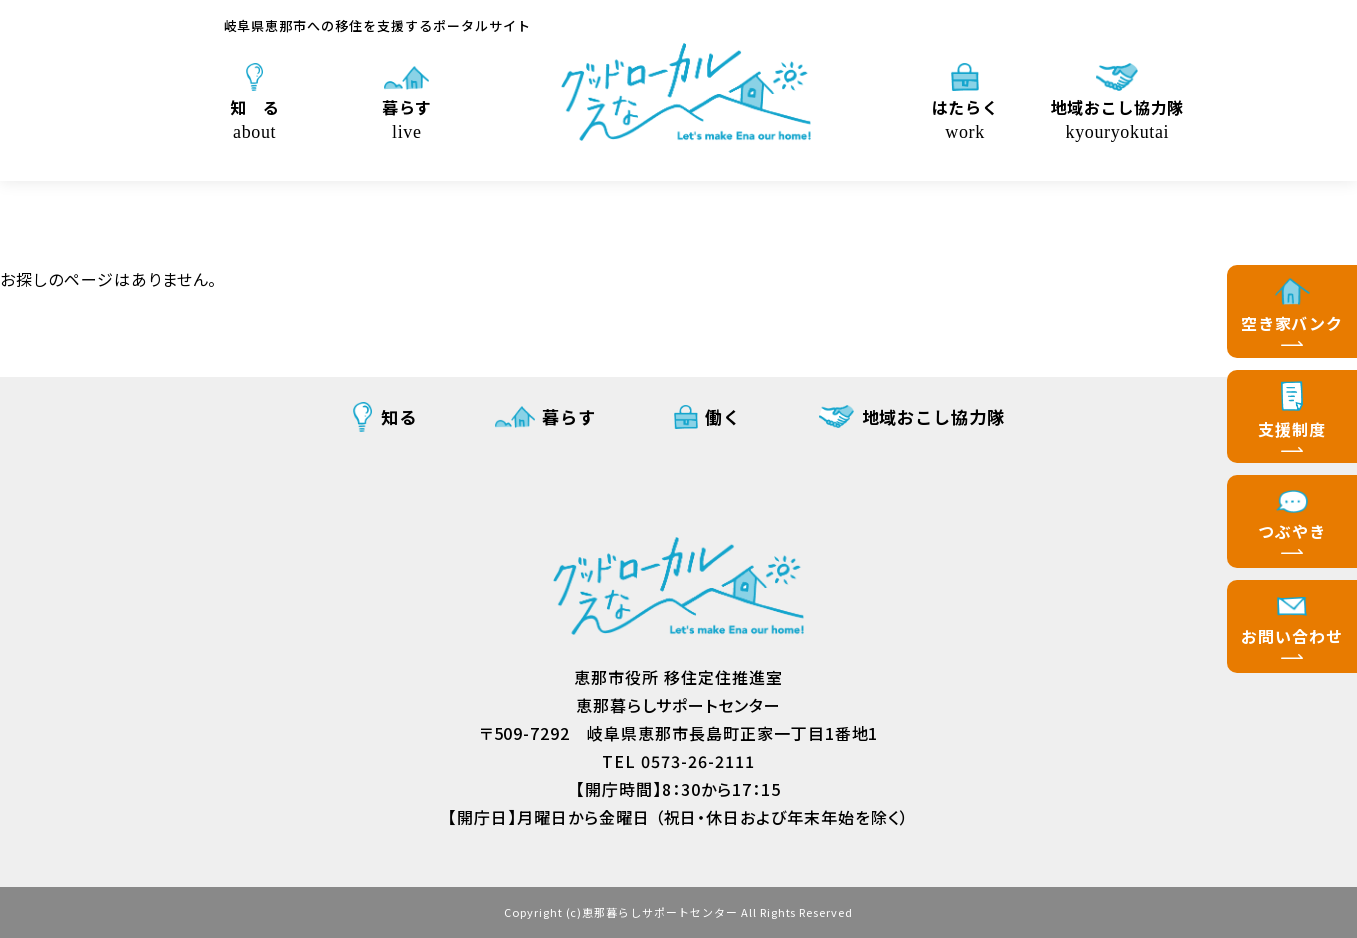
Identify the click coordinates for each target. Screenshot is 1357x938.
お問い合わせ (1292, 636)
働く (723, 416)
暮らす (406, 118)
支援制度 (1292, 429)
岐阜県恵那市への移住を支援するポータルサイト (377, 25)
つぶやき (1292, 531)
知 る (254, 118)
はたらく (965, 118)
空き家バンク (1292, 323)
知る (399, 416)
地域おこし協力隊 (1118, 118)
